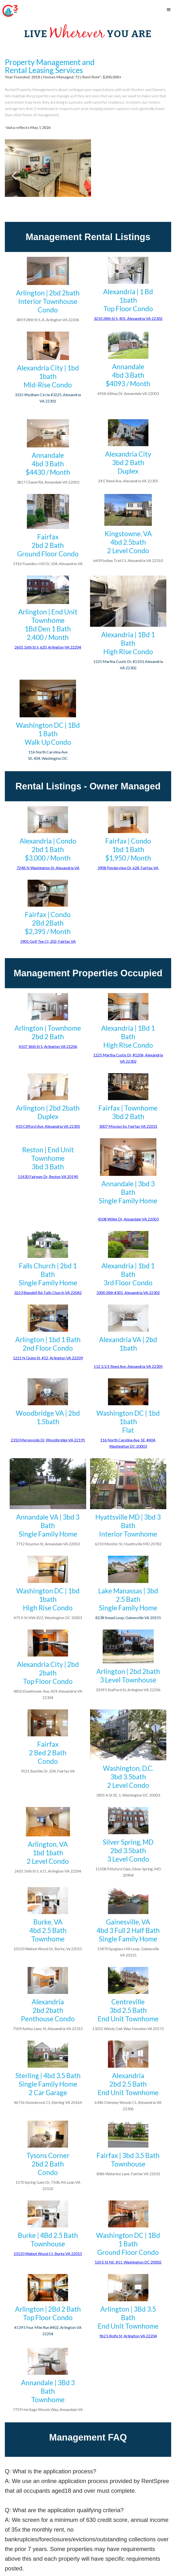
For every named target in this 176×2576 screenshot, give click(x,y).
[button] (168, 9)
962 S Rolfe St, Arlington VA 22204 (128, 2335)
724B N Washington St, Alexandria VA (47, 867)
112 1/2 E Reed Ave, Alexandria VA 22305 (128, 1366)
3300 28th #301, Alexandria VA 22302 (128, 1292)
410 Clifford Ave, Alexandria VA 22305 (48, 1126)
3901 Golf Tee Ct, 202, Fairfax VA (48, 941)
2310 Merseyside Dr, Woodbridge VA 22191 (48, 1440)
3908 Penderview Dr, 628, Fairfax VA (128, 867)
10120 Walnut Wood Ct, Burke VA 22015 (48, 2253)
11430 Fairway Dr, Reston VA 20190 (48, 1176)
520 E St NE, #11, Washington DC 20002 (128, 2262)
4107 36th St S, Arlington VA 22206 (48, 1046)
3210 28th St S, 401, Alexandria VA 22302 (128, 318)
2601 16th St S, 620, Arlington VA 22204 (48, 647)
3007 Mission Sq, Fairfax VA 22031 (128, 1126)
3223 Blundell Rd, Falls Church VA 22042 (48, 1292)
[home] (9, 9)
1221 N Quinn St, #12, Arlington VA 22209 (48, 1357)
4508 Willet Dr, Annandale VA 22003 (128, 1219)
